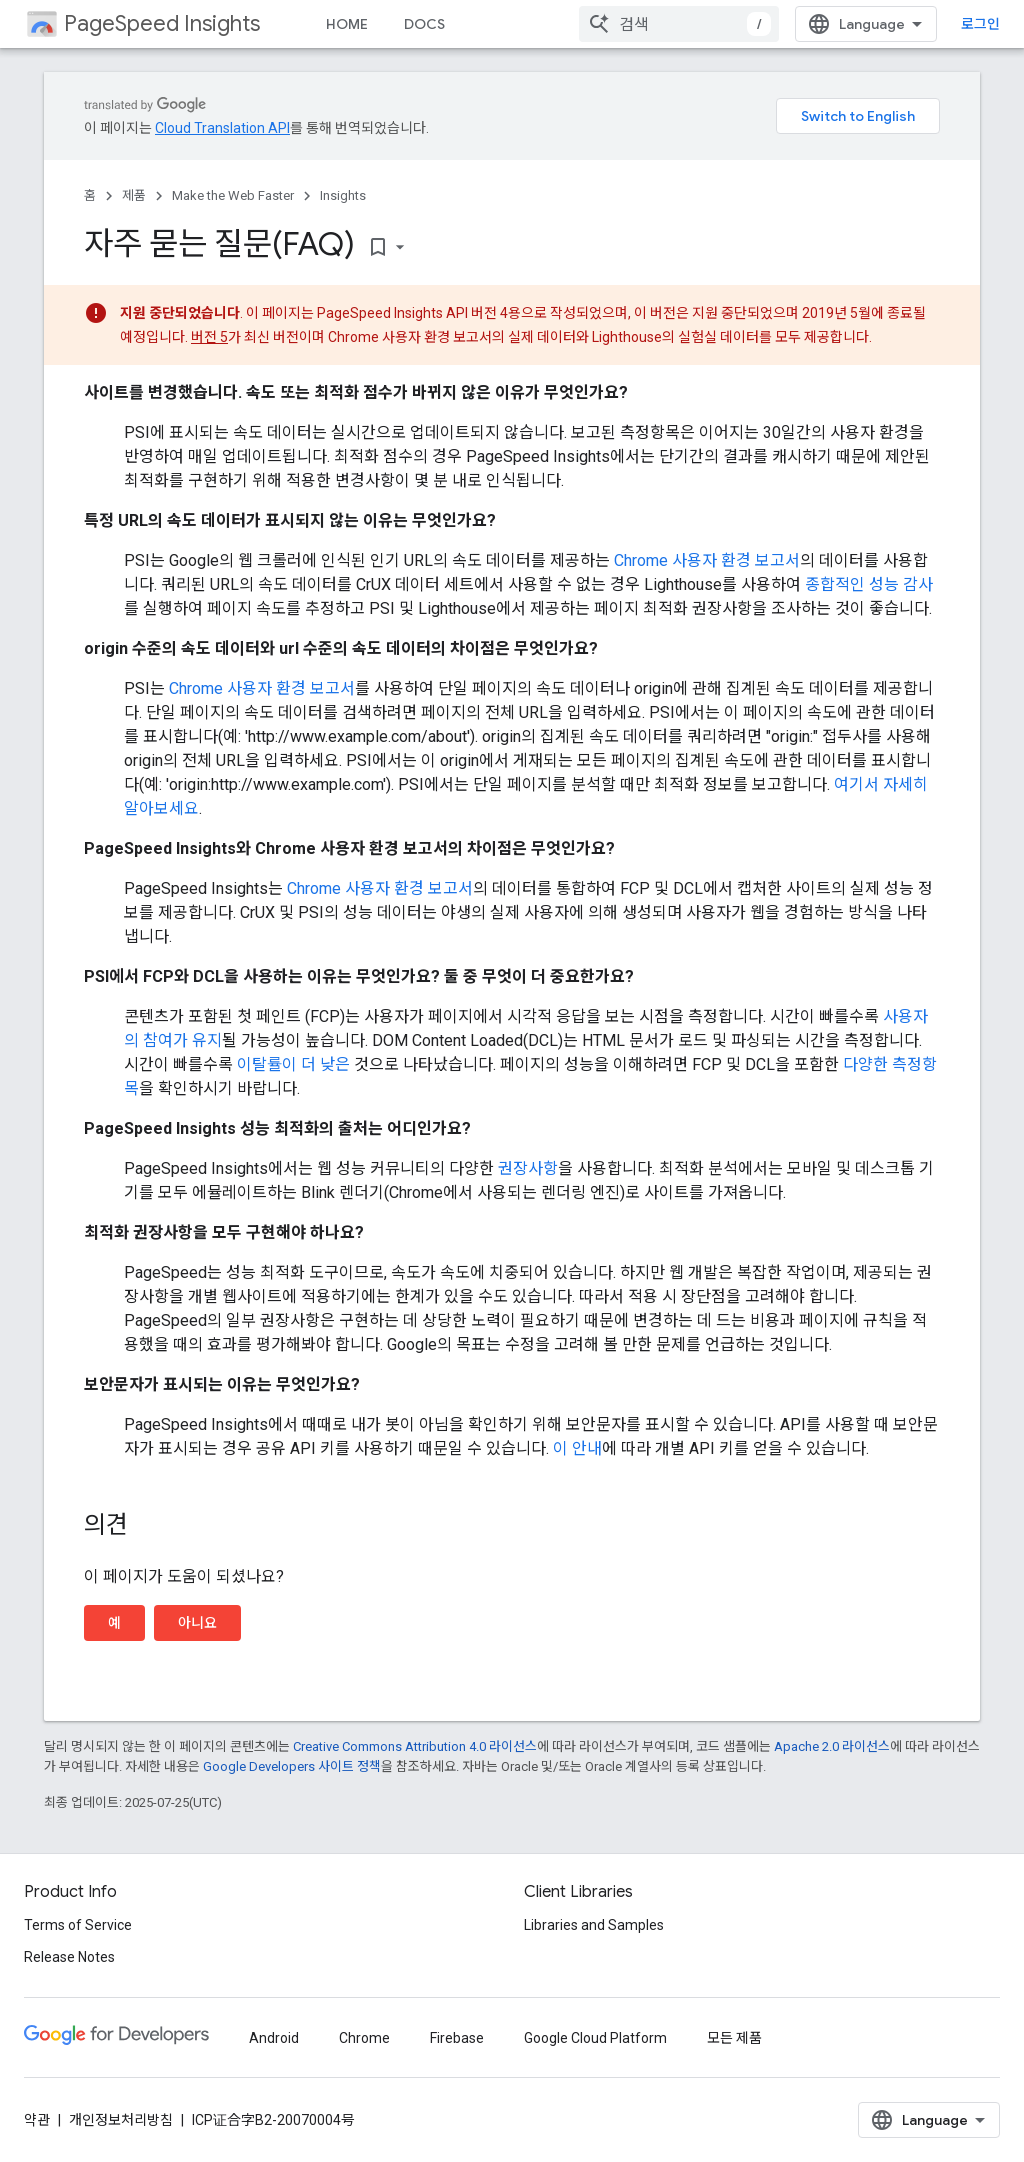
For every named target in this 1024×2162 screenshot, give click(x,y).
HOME (347, 24)
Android (274, 2038)
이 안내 (577, 1448)
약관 (37, 2120)
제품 (134, 195)
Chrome (364, 2038)
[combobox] (679, 24)
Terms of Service (78, 1925)
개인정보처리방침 (121, 2120)
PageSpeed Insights (162, 23)
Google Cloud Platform (595, 2038)
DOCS (424, 24)
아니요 (197, 1623)
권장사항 (528, 1168)
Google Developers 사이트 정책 (292, 1766)
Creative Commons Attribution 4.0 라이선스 (415, 1746)
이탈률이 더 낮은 (293, 1064)
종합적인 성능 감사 (869, 584)
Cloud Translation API (222, 128)
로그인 (980, 24)
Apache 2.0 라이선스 (832, 1746)
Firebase (457, 2038)
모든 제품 (734, 2038)
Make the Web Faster (233, 195)
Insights (343, 195)
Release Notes (69, 1957)
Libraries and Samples (594, 1925)
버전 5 (209, 337)
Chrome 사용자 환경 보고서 (707, 560)
